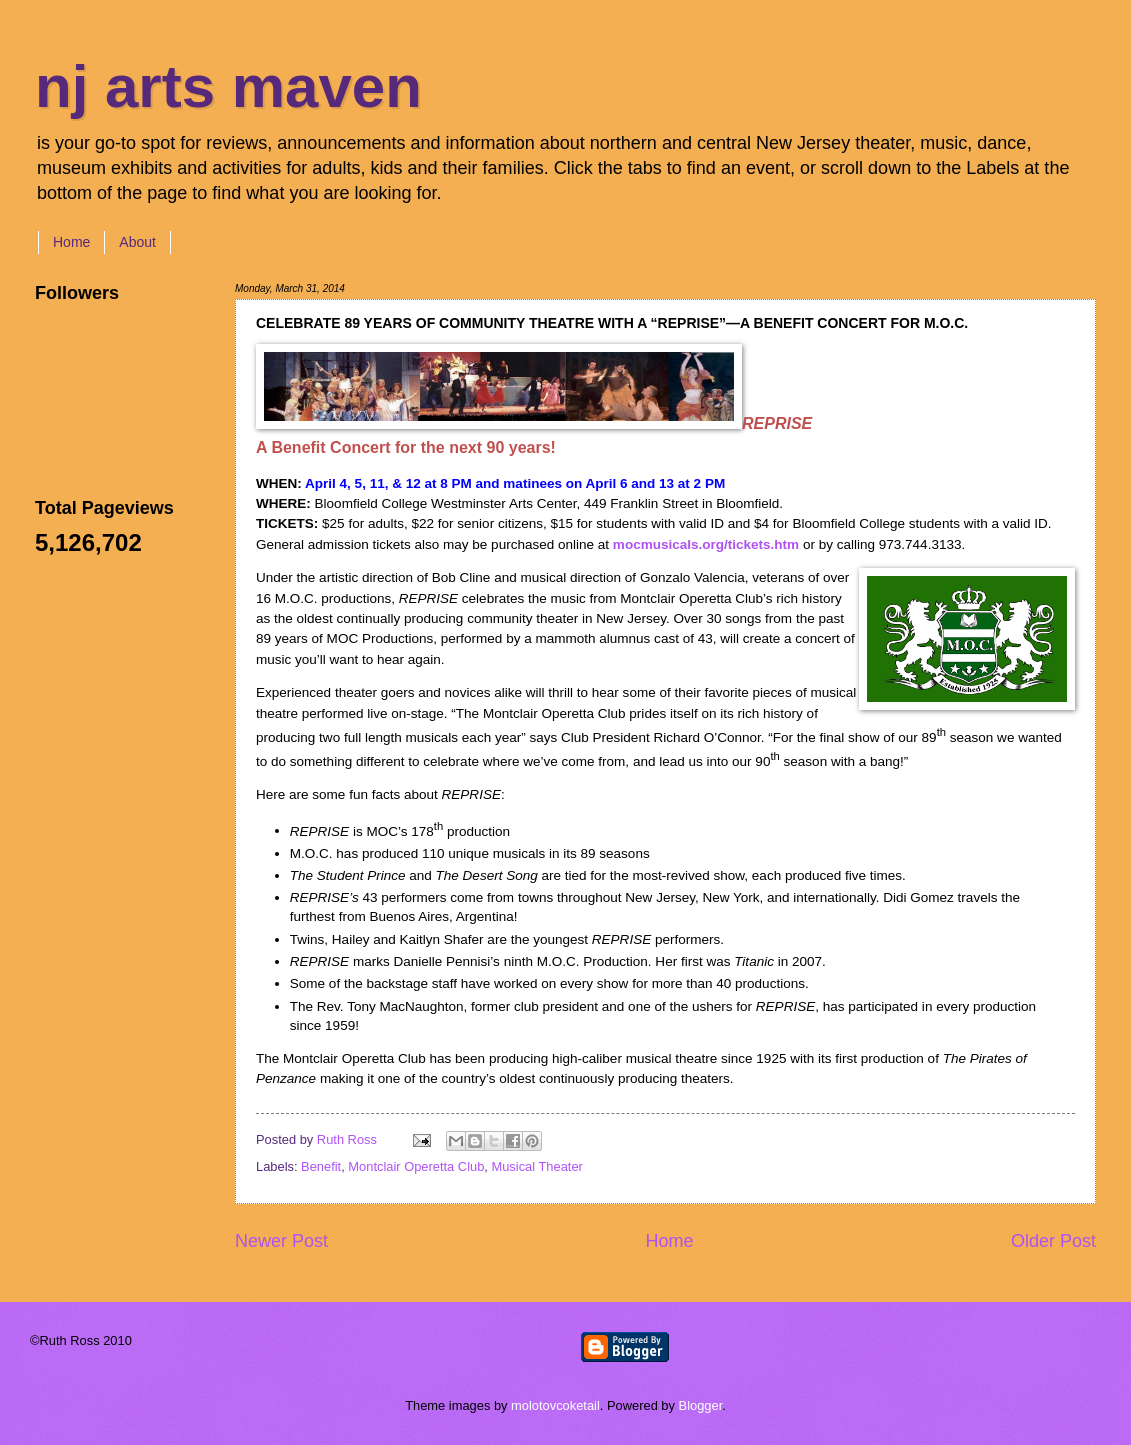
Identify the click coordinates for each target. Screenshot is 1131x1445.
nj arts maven (228, 86)
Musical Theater (536, 1166)
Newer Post (281, 1241)
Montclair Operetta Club (416, 1166)
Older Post (1053, 1241)
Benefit (321, 1166)
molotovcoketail (555, 1405)
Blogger (701, 1405)
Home (71, 242)
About (137, 242)
